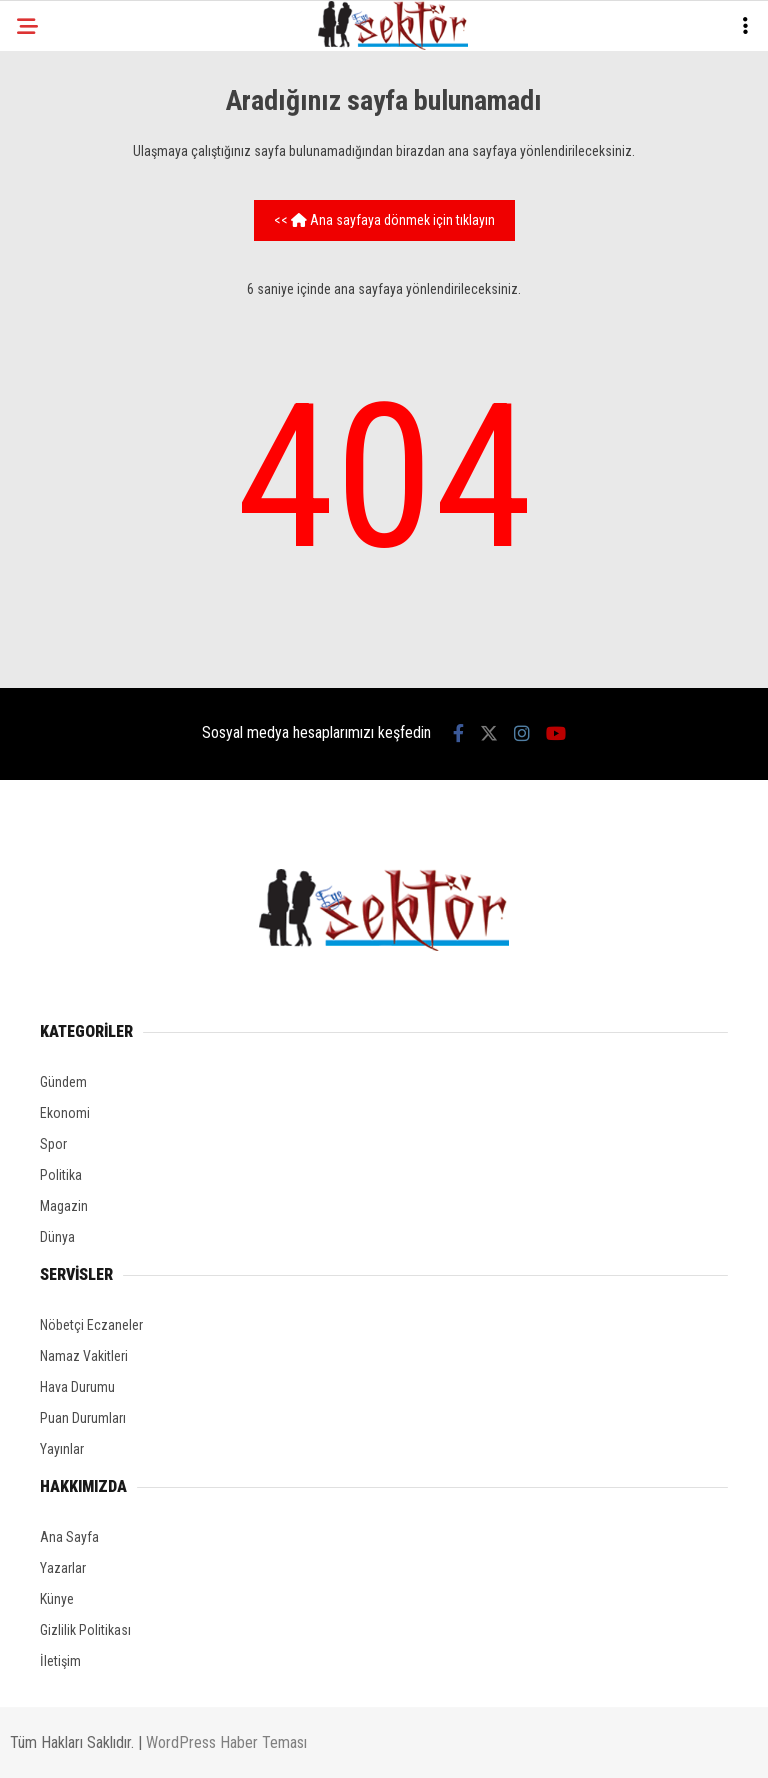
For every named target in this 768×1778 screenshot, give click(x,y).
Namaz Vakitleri (84, 1356)
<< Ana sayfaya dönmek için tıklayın (384, 220)
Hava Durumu (77, 1387)
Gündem (63, 1082)
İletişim (60, 1661)
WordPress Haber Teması (226, 1742)
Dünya (57, 1237)
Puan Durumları (83, 1418)
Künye (57, 1599)
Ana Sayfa (69, 1537)
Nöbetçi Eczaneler (91, 1325)
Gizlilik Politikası (85, 1630)
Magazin (64, 1206)
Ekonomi (65, 1113)
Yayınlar (62, 1449)
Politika (61, 1175)
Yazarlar (63, 1568)
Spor (53, 1144)
